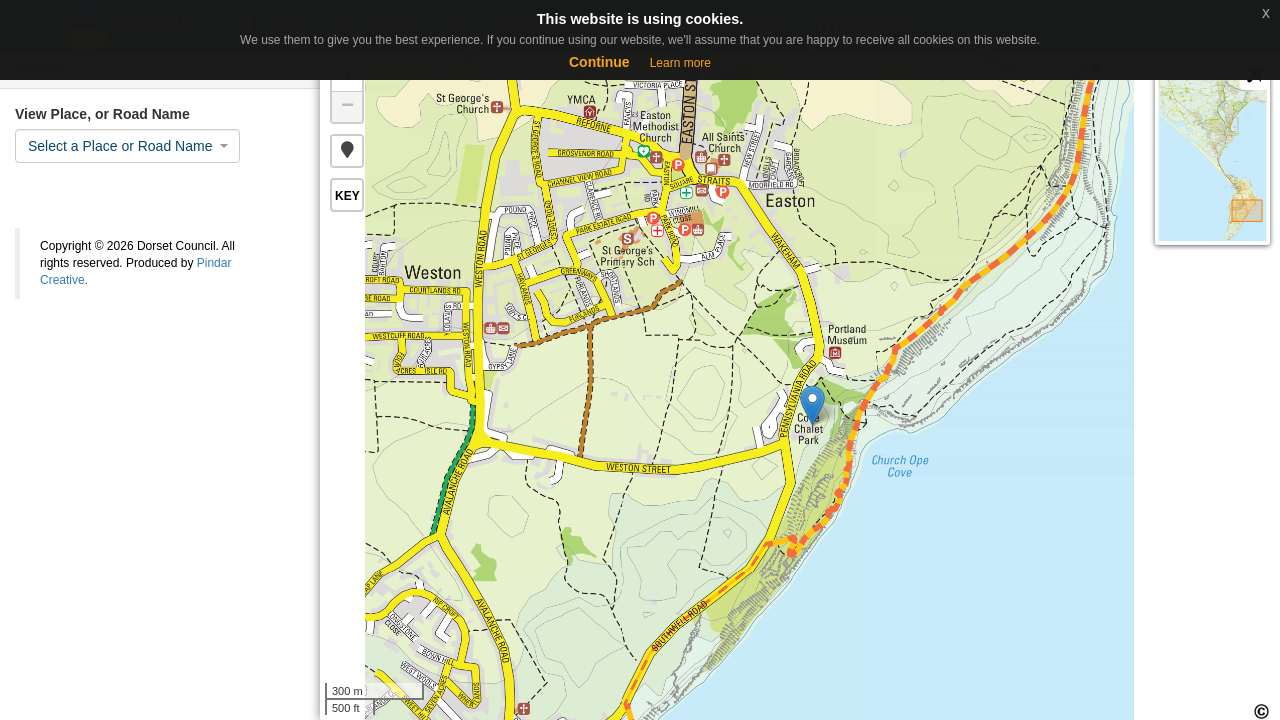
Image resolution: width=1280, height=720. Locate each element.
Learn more (680, 63)
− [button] (347, 107)
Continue (599, 62)
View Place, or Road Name (102, 114)
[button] (347, 151)
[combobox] (127, 146)
